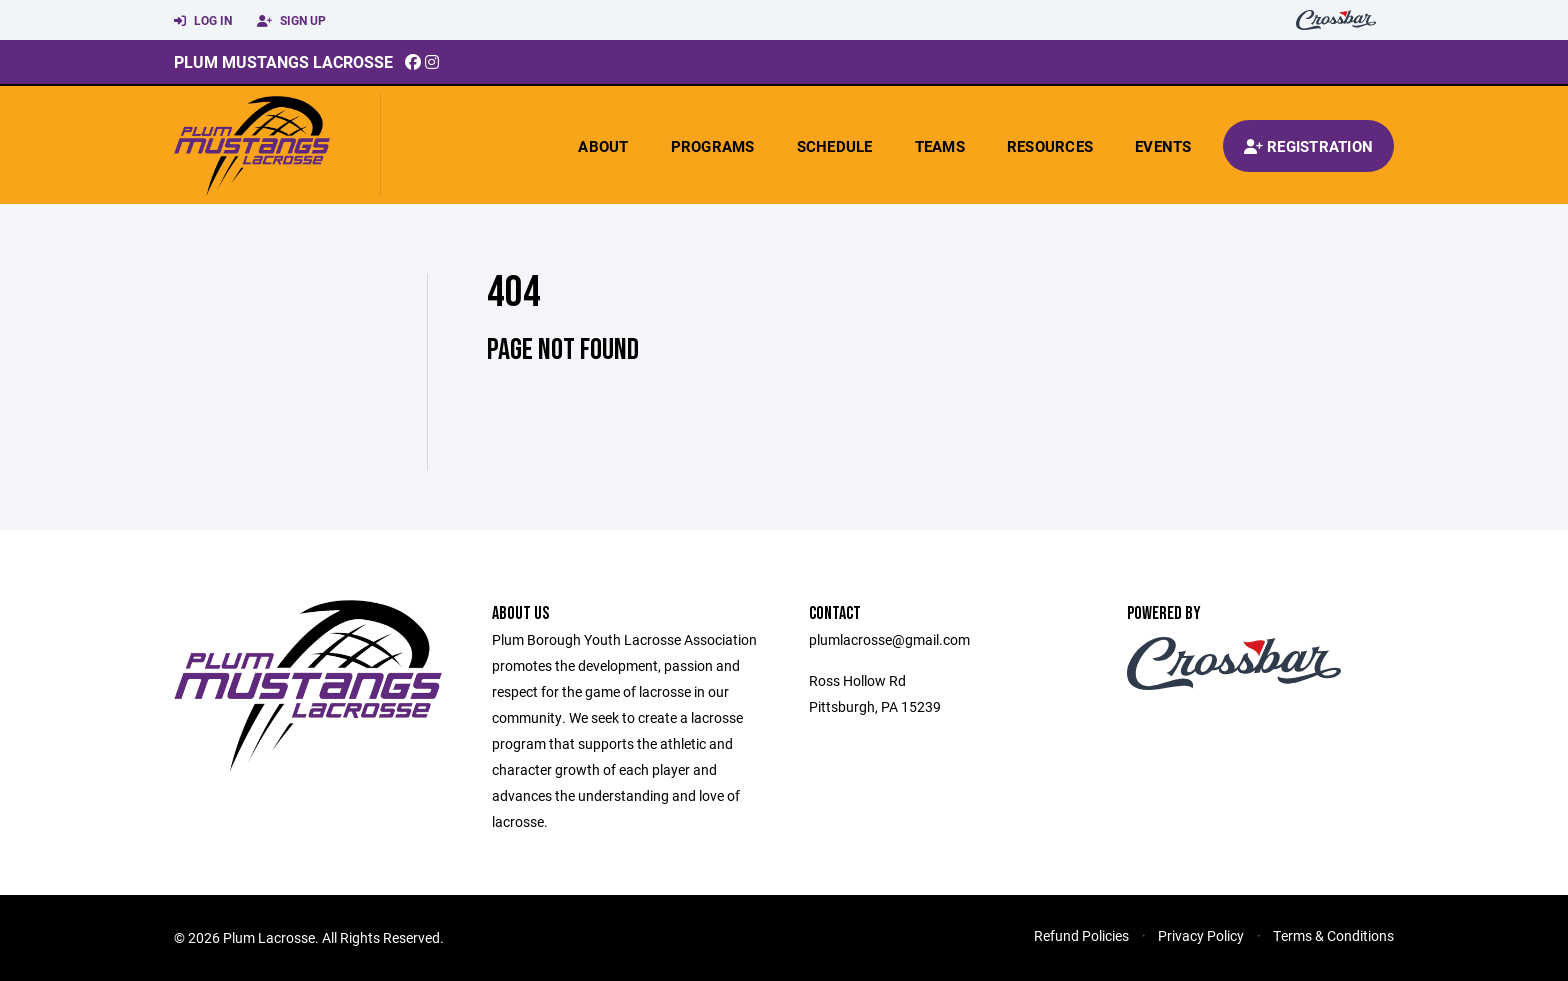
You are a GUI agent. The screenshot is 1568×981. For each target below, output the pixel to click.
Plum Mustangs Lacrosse (283, 61)
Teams (940, 146)
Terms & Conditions (1333, 935)
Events (1163, 146)
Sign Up (291, 21)
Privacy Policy (1201, 935)
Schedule (835, 146)
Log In (203, 21)
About (603, 146)
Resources (1050, 146)
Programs (713, 146)
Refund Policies (1081, 935)
